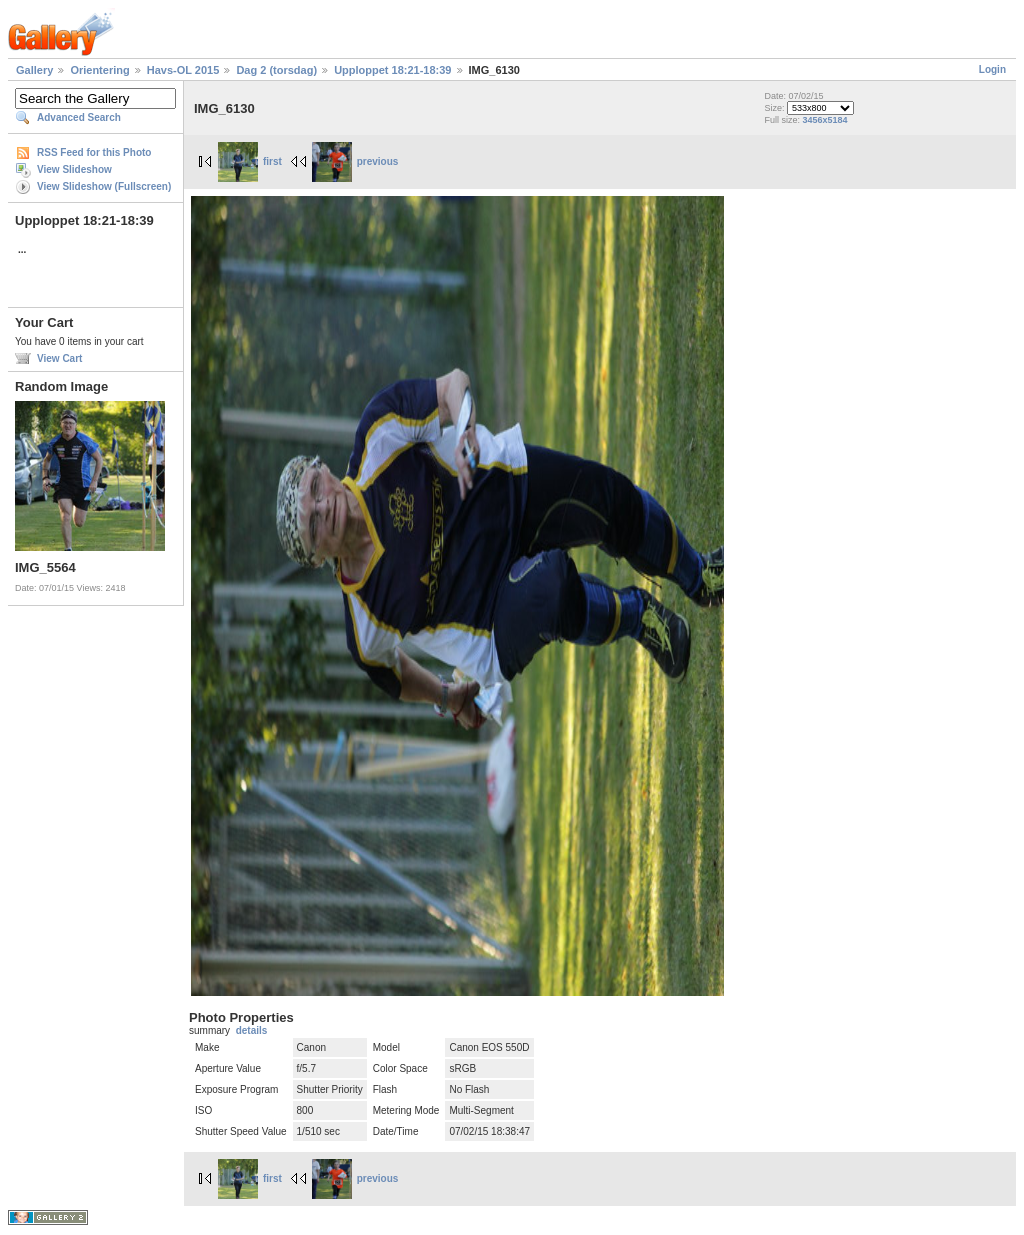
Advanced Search (79, 117)
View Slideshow (74, 169)
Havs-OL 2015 (183, 70)
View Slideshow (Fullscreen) (104, 186)
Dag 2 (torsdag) (276, 70)
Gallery (34, 70)
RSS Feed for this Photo (94, 152)
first (250, 161)
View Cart (59, 358)
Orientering (99, 70)
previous (355, 161)
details (252, 1030)
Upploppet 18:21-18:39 (392, 70)
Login (992, 69)
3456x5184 (824, 120)
